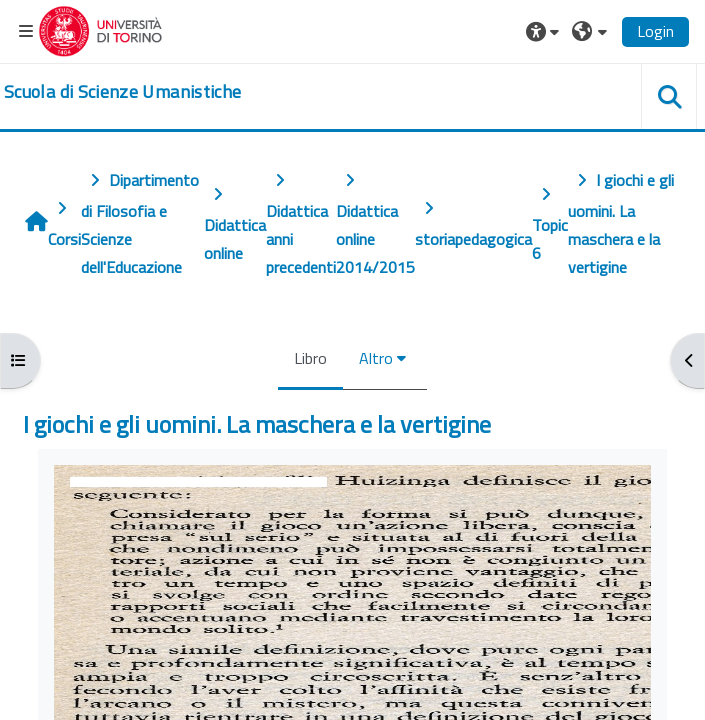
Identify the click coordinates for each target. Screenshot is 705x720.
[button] (545, 31)
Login (655, 31)
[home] (122, 92)
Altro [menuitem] (376, 358)
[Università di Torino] (100, 29)
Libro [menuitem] (310, 358)
